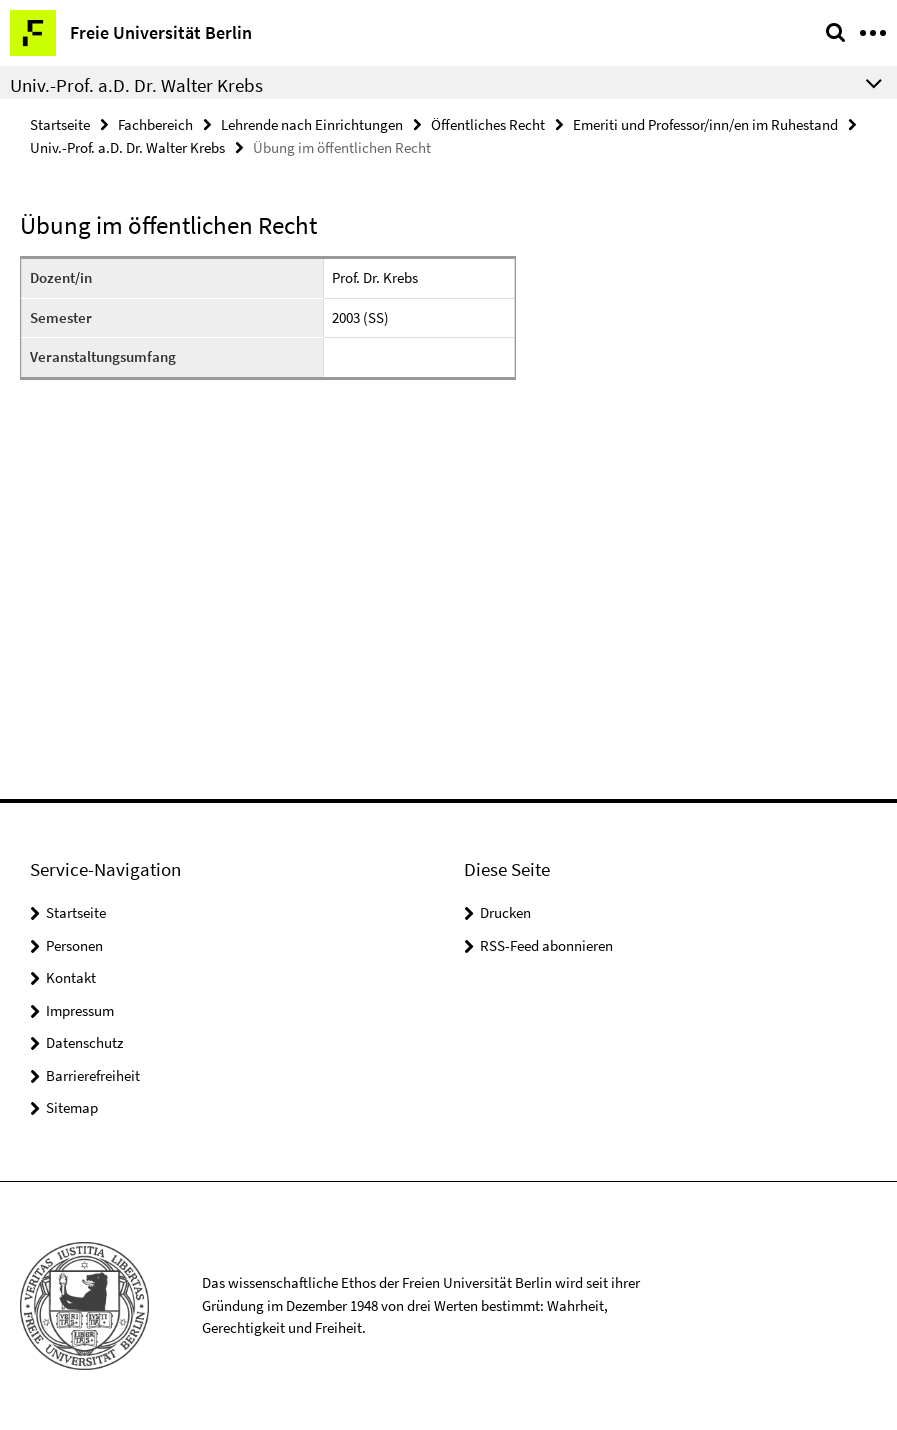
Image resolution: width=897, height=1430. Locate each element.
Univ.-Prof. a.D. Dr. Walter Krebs (127, 147)
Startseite (60, 124)
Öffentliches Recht (488, 124)
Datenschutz (84, 1042)
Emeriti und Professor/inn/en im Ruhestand (705, 124)
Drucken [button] (505, 912)
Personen (74, 945)
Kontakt (71, 977)
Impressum (80, 1010)
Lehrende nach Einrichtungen (312, 124)
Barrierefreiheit (93, 1075)
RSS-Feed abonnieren (546, 945)
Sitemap (72, 1107)
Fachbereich (155, 124)
